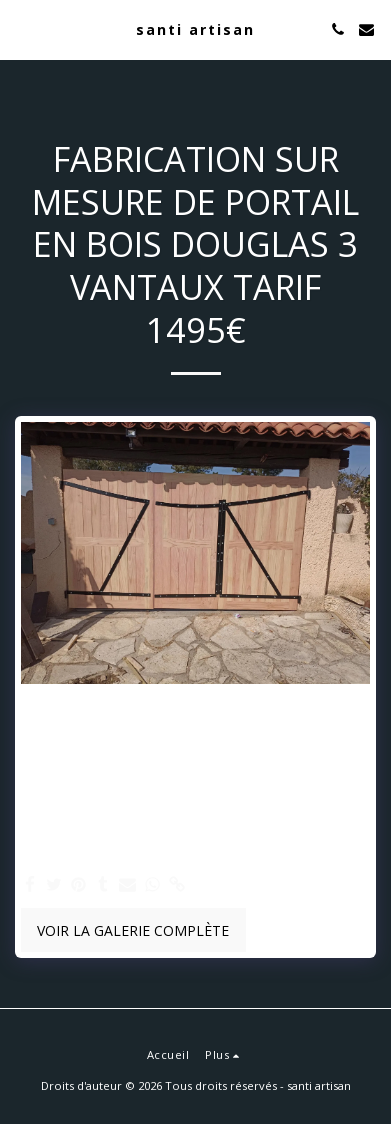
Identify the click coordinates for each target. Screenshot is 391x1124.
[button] (22, 28)
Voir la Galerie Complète (133, 930)
